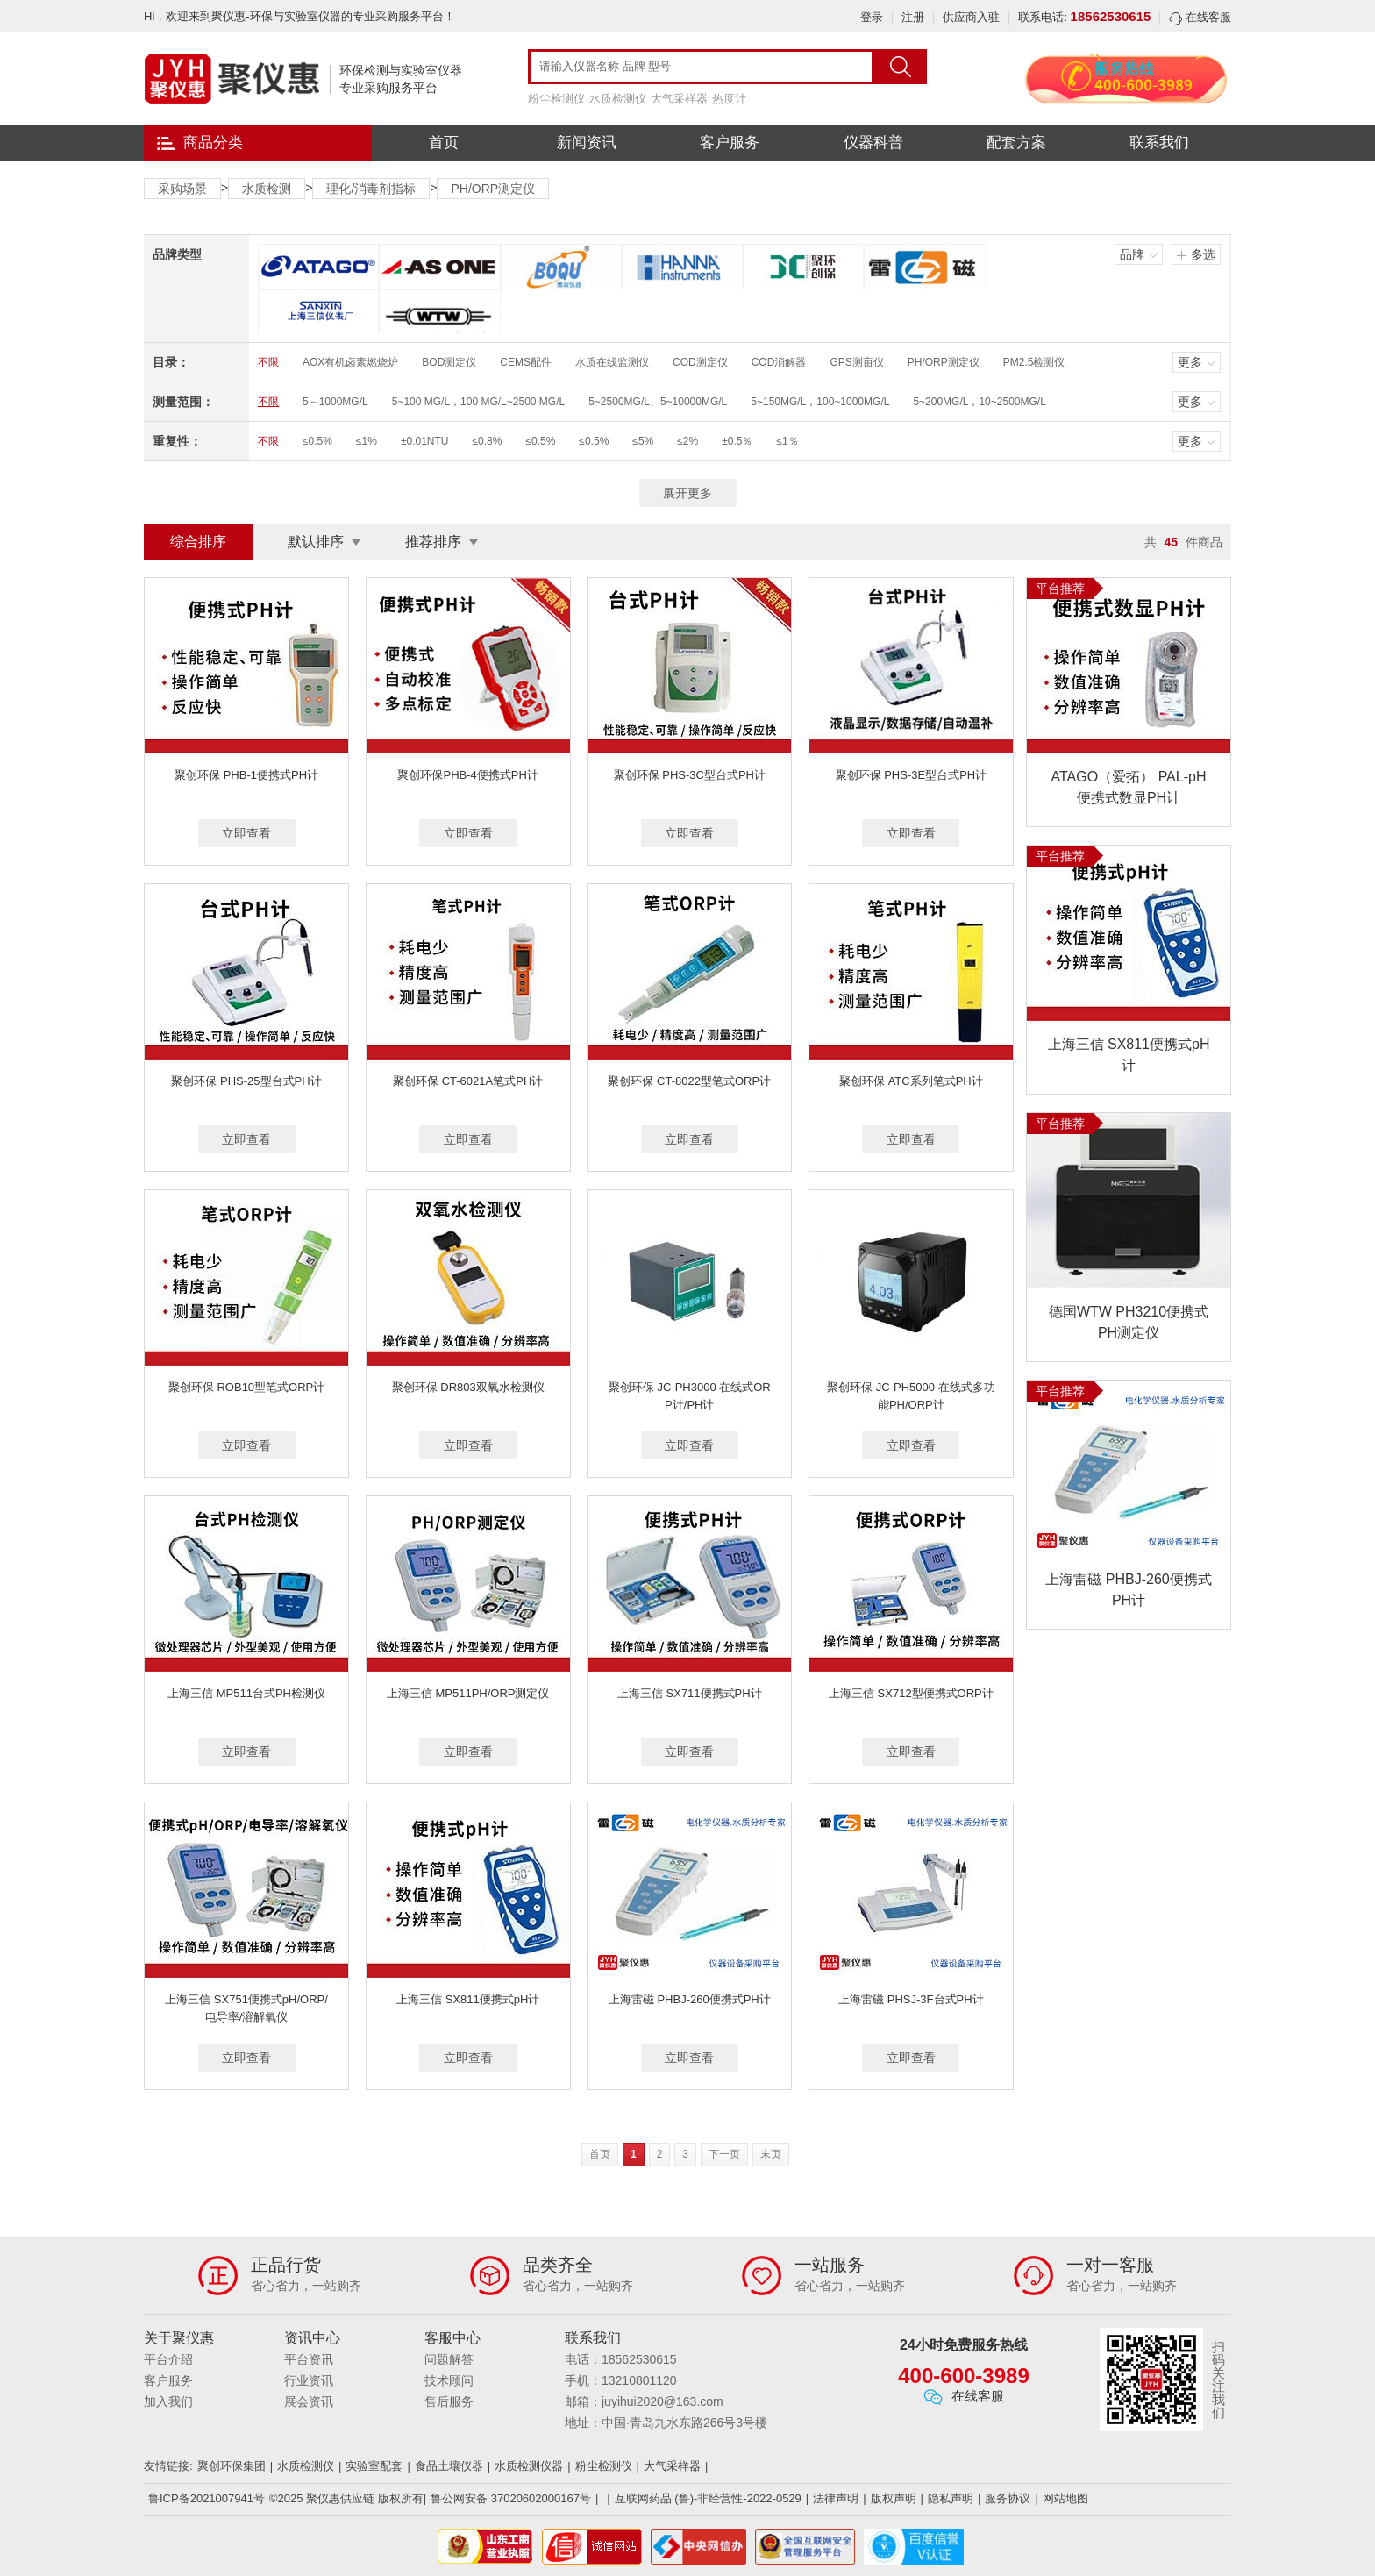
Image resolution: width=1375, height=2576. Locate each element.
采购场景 (182, 189)
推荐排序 (433, 541)
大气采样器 (679, 98)
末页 (770, 2154)
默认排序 (316, 541)
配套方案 (1016, 142)
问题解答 (449, 2359)
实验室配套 (374, 2466)
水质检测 (266, 189)
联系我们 (1159, 142)
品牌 (1132, 254)
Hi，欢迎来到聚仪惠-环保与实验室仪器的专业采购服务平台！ (299, 16)
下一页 (724, 2154)
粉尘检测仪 (556, 98)
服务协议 (1007, 2498)
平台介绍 (168, 2359)
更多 (1190, 362)
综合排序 (198, 541)
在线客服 (1200, 17)
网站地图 (1065, 2498)
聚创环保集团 (231, 2466)
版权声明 (893, 2498)
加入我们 (168, 2401)
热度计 (729, 98)
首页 (444, 142)
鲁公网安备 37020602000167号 (511, 2498)
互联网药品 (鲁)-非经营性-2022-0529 (708, 2498)
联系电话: (1084, 17)
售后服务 (449, 2401)
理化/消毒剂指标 (371, 189)
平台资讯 (308, 2359)
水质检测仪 (617, 98)
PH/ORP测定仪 (493, 189)
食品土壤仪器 (449, 2466)
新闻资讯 (586, 142)
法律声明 (835, 2498)
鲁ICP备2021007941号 (206, 2498)
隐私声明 (950, 2498)
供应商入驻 (971, 17)
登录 (871, 17)
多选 (1203, 254)
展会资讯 (308, 2401)
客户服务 (729, 142)
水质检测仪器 (529, 2466)
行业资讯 (308, 2380)
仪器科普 (873, 142)
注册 (912, 17)
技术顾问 (449, 2380)
